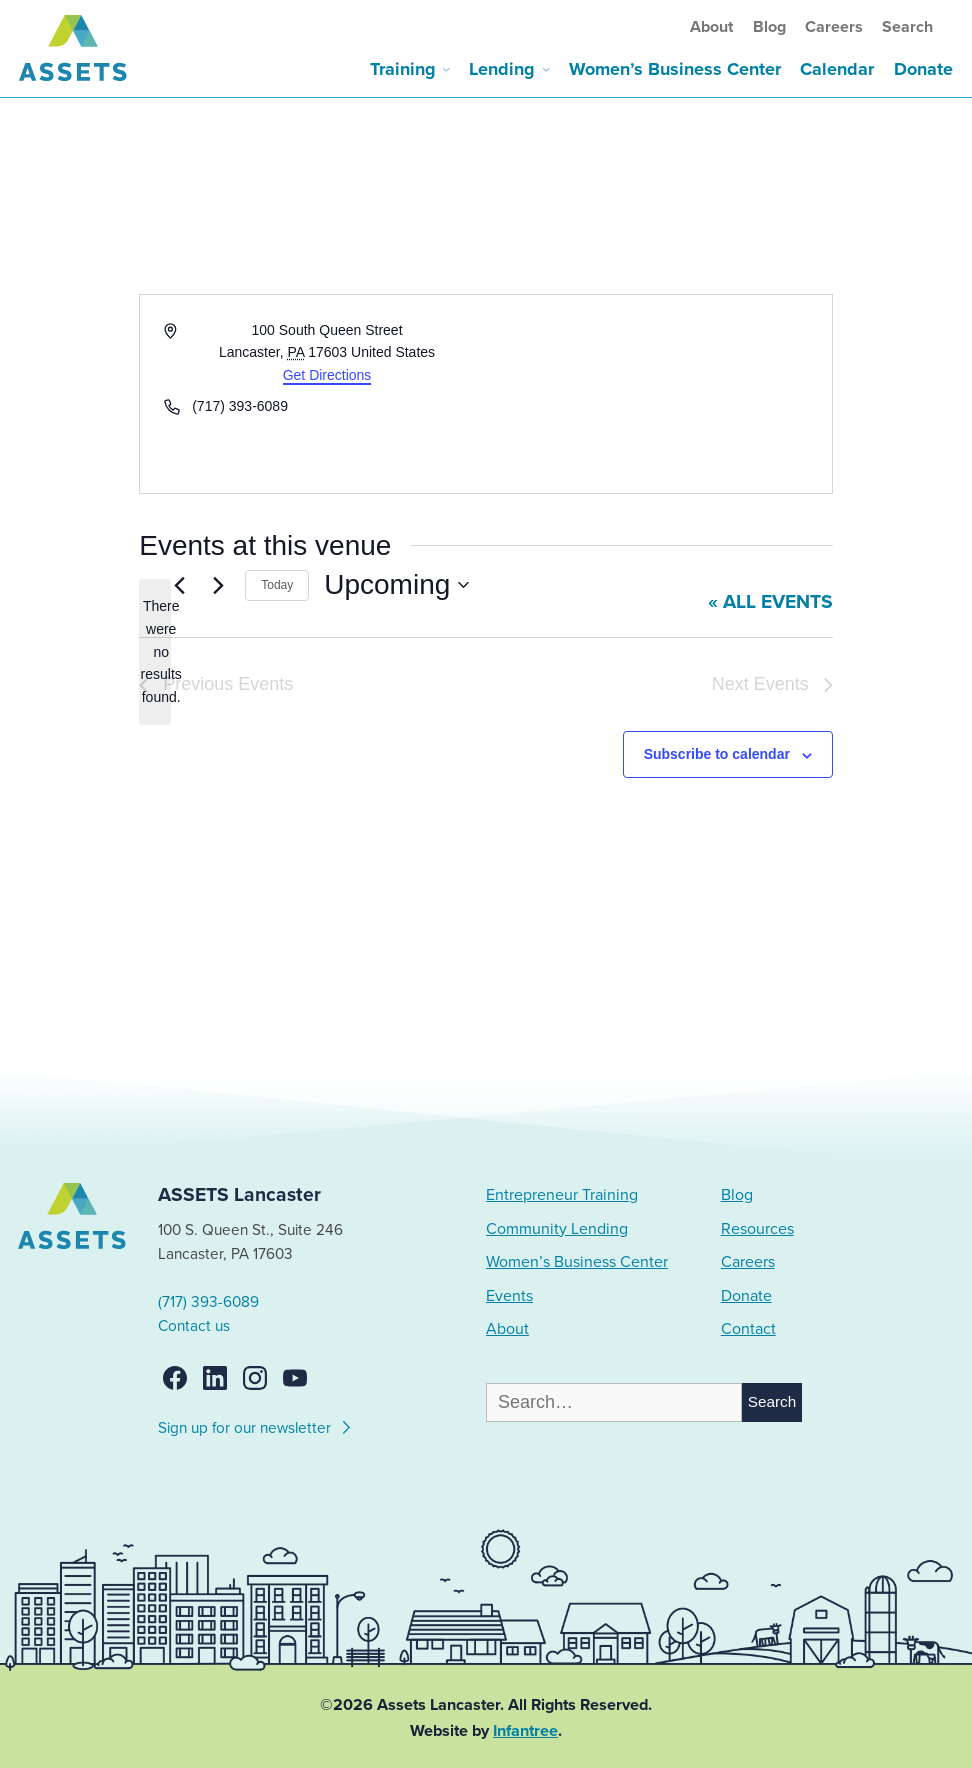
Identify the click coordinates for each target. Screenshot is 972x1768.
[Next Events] (218, 585)
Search (907, 27)
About (711, 27)
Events (509, 1296)
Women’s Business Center (675, 69)
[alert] (155, 651)
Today (277, 585)
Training (403, 69)
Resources (757, 1229)
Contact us (194, 1326)
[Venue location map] (657, 394)
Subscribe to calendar (717, 754)
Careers (834, 27)
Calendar (837, 69)
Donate (923, 69)
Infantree (525, 1731)
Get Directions (327, 375)
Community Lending (557, 1229)
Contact (748, 1329)
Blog (769, 27)
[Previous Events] (179, 585)
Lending (502, 69)
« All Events (770, 602)
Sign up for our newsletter (255, 1425)
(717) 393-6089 (208, 1302)
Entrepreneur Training (562, 1195)
